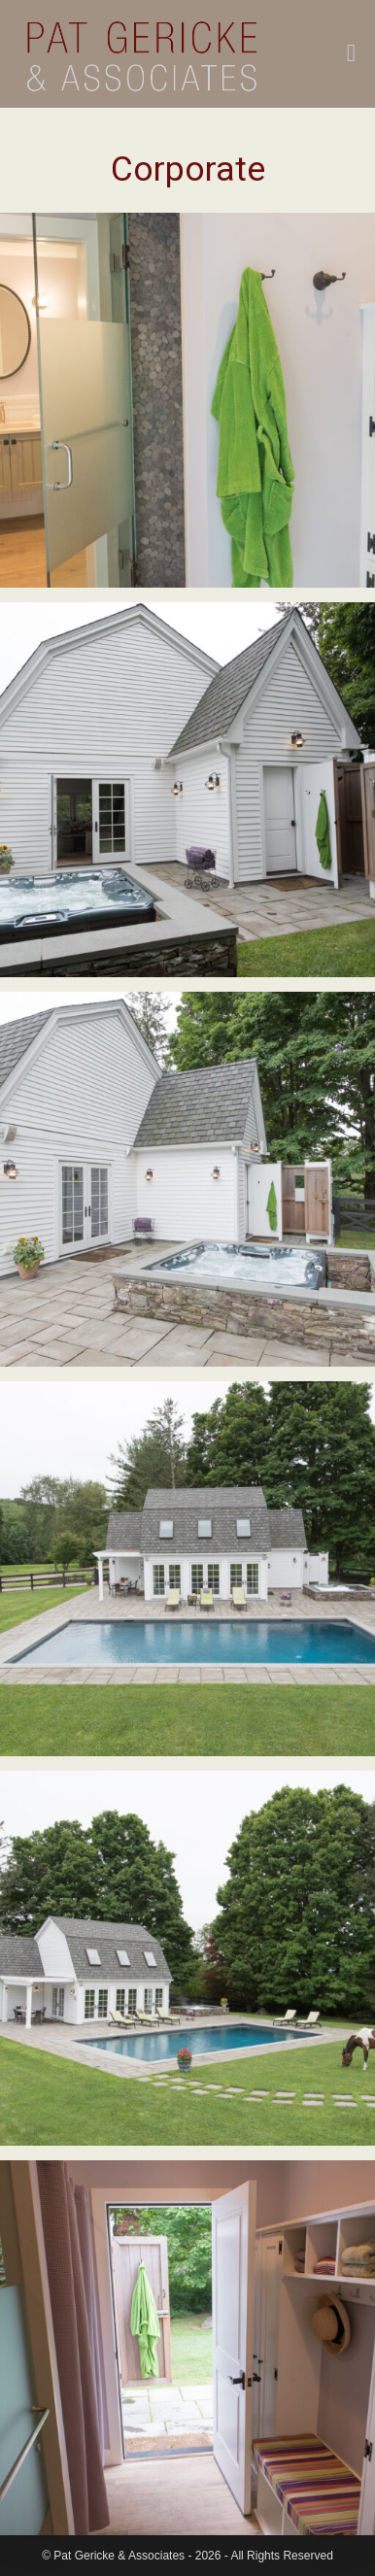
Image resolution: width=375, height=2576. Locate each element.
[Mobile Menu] (352, 56)
